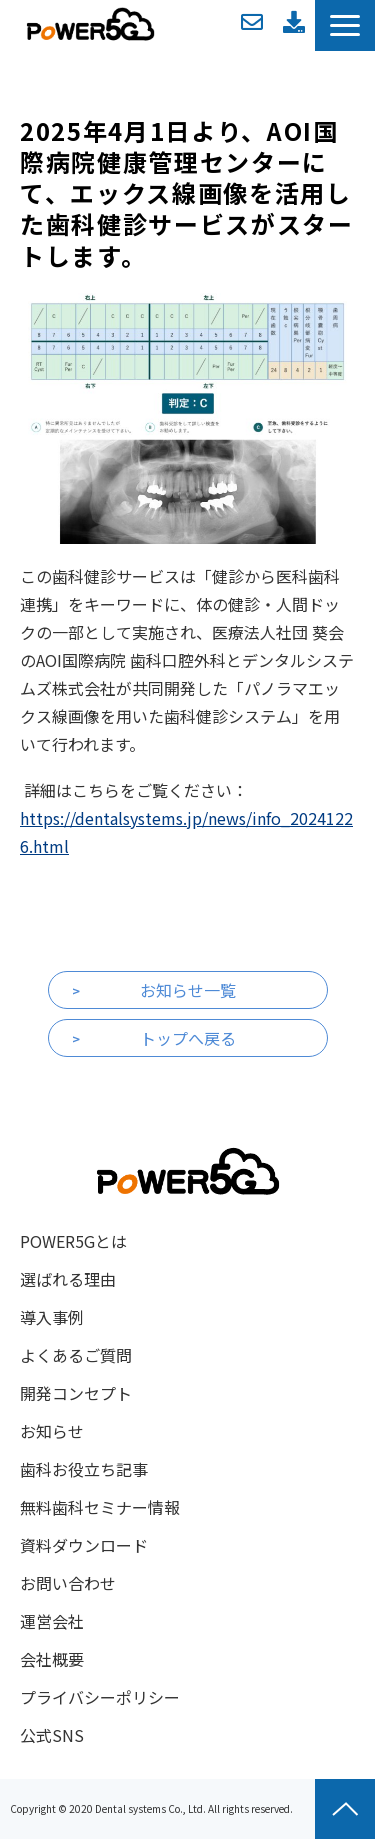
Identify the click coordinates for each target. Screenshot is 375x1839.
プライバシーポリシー (100, 1697)
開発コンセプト (76, 1393)
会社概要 (52, 1659)
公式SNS (52, 1735)
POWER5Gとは (73, 1241)
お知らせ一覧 (188, 990)
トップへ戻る (188, 1038)
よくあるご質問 (76, 1355)
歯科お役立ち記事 (84, 1469)
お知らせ (52, 1431)
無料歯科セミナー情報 (100, 1507)
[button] (345, 25)
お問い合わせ (252, 22)
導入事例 (52, 1317)
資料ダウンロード (294, 22)
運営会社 (52, 1621)
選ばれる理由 (68, 1279)
